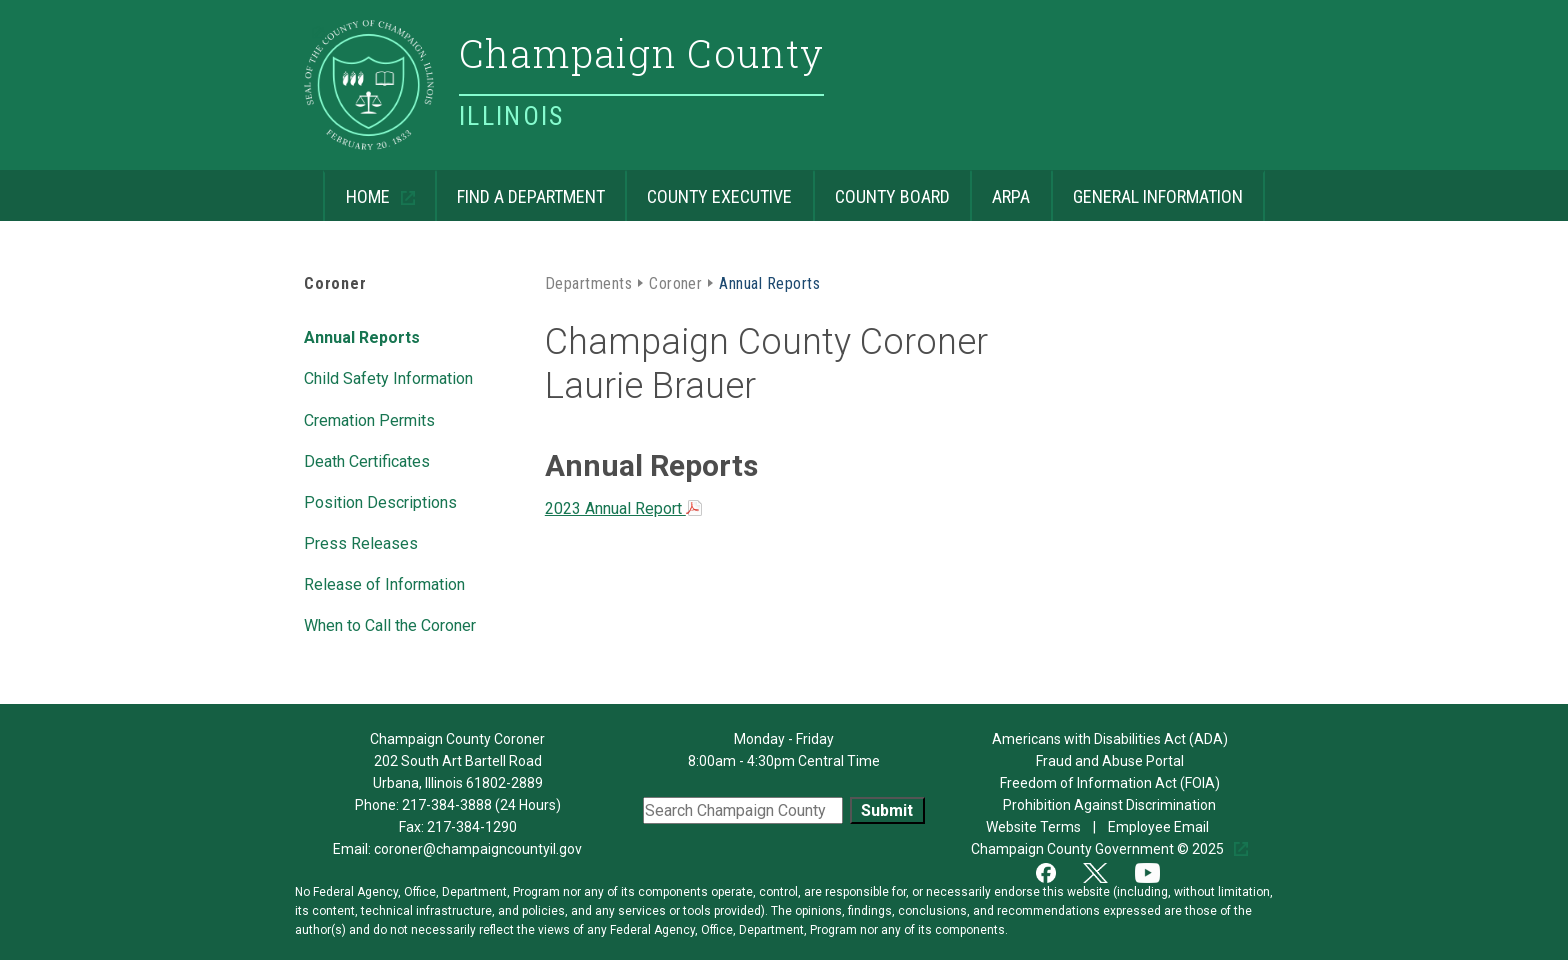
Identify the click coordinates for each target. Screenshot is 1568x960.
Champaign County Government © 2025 (1099, 849)
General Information (1147, 188)
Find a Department (520, 188)
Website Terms (1035, 827)
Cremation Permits (369, 419)
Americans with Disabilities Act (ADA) (1110, 739)
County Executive (708, 188)
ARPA (1000, 188)
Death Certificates (367, 460)
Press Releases (361, 542)
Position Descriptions (380, 501)
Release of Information (384, 583)
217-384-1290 (472, 827)
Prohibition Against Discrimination (1109, 805)
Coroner (335, 283)
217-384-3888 (447, 805)
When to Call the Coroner (390, 624)
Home (358, 188)
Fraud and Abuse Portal (1110, 761)
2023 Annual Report (623, 508)
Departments (588, 282)
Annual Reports (362, 336)
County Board (881, 188)
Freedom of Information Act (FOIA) (1110, 783)
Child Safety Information (388, 377)
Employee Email (1160, 827)
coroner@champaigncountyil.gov (478, 849)
